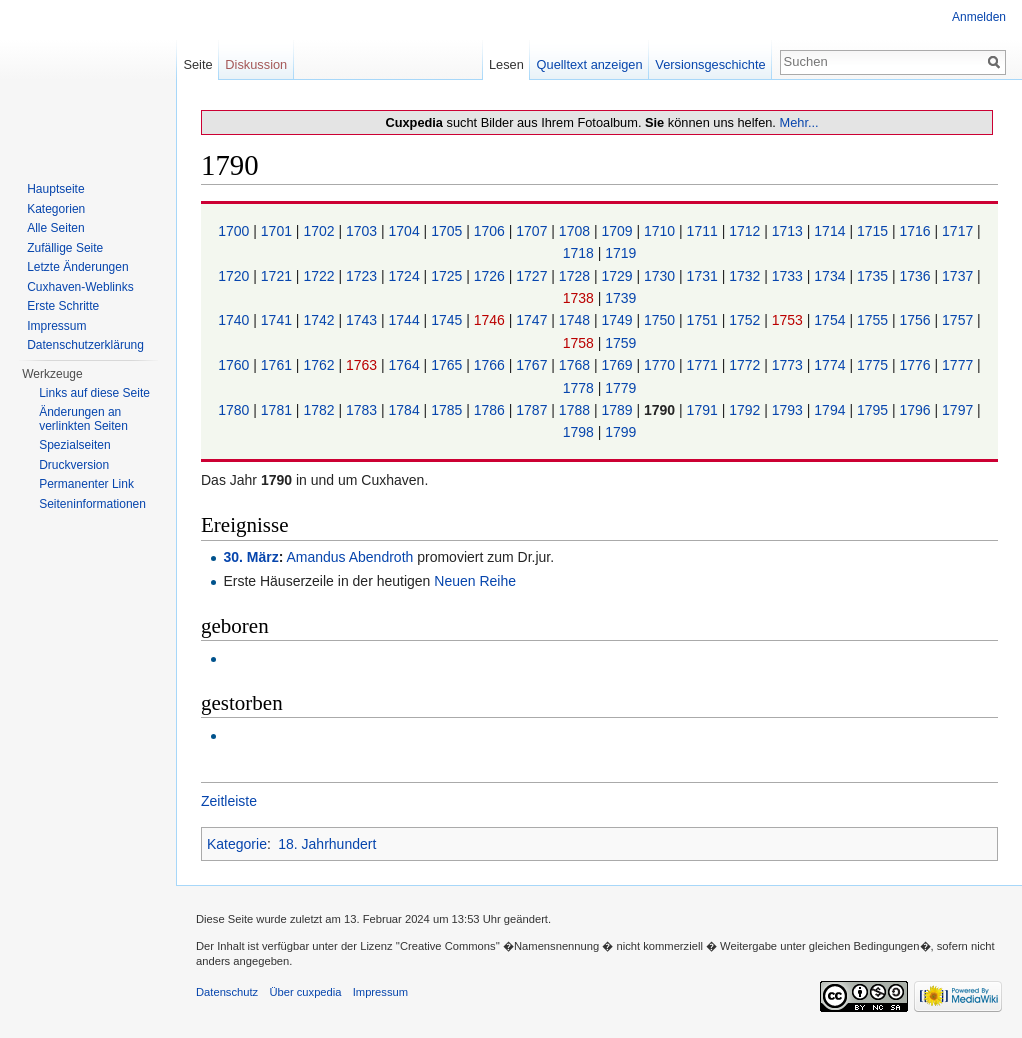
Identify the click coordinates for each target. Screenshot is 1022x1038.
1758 (580, 343)
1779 (620, 388)
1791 (704, 410)
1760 (235, 365)
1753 (789, 320)
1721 (278, 276)
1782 (320, 410)
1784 (406, 410)
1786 (491, 410)
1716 (916, 231)
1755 (874, 320)
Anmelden (979, 17)
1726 (491, 276)
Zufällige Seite (65, 248)
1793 (789, 410)
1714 (831, 231)
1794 (831, 410)
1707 (533, 231)
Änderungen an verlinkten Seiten (83, 419)
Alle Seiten (55, 228)
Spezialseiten (74, 445)
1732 (746, 276)
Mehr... (798, 122)
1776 (916, 365)
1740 (235, 320)
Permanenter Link (86, 484)
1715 (874, 231)
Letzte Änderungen (77, 267)
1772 (746, 365)
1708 (576, 231)
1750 (661, 320)
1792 (746, 410)
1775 (874, 365)
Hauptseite (55, 189)
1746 (491, 320)
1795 (874, 410)
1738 (580, 298)
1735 (874, 276)
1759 (620, 343)
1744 (406, 320)
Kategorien (56, 209)
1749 (618, 320)
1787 (533, 410)
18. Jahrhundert (327, 844)
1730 (661, 276)
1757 (959, 320)
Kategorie (237, 844)
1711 (704, 231)
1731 (704, 276)
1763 (363, 365)
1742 (320, 320)
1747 (533, 320)
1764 (406, 365)
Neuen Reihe (475, 581)
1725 (448, 276)
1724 (406, 276)
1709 (618, 231)
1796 (916, 410)
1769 (618, 365)
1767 (533, 365)
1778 (580, 388)
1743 (363, 320)
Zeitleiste (229, 801)
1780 (235, 410)
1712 (746, 231)
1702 (320, 231)
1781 (278, 410)
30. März (250, 557)
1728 (576, 276)
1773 (789, 365)
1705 (448, 231)
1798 (580, 432)
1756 (916, 320)
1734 (831, 276)
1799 (620, 432)
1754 (831, 320)
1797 (959, 410)
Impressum (56, 326)
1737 (959, 276)
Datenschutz (227, 992)
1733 (789, 276)
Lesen (506, 64)
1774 (831, 365)
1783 (363, 410)
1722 (320, 276)
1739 (620, 298)
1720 (235, 276)
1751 (704, 320)
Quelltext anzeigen (590, 64)
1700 (235, 231)
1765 (448, 365)
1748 (576, 320)
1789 (618, 410)
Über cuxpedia (305, 992)
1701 (278, 231)
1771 (704, 365)
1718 (580, 253)
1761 (278, 365)
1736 (916, 276)
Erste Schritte (63, 306)
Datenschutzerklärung (85, 345)
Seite (197, 64)
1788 (576, 410)
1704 (406, 231)
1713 (789, 231)
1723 (363, 276)
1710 (661, 231)
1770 (661, 365)
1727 (533, 276)
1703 (363, 231)
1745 (448, 320)
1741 (278, 320)
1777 (959, 365)
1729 (618, 276)
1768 (576, 365)
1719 (620, 253)
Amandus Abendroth (349, 557)
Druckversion (74, 465)
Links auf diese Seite (94, 393)
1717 (959, 231)
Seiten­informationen (92, 504)
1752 (746, 320)
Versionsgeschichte (710, 64)
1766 (491, 365)
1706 (491, 231)
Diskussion (256, 64)
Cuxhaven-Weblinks (80, 287)
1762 (320, 365)
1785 (448, 410)
